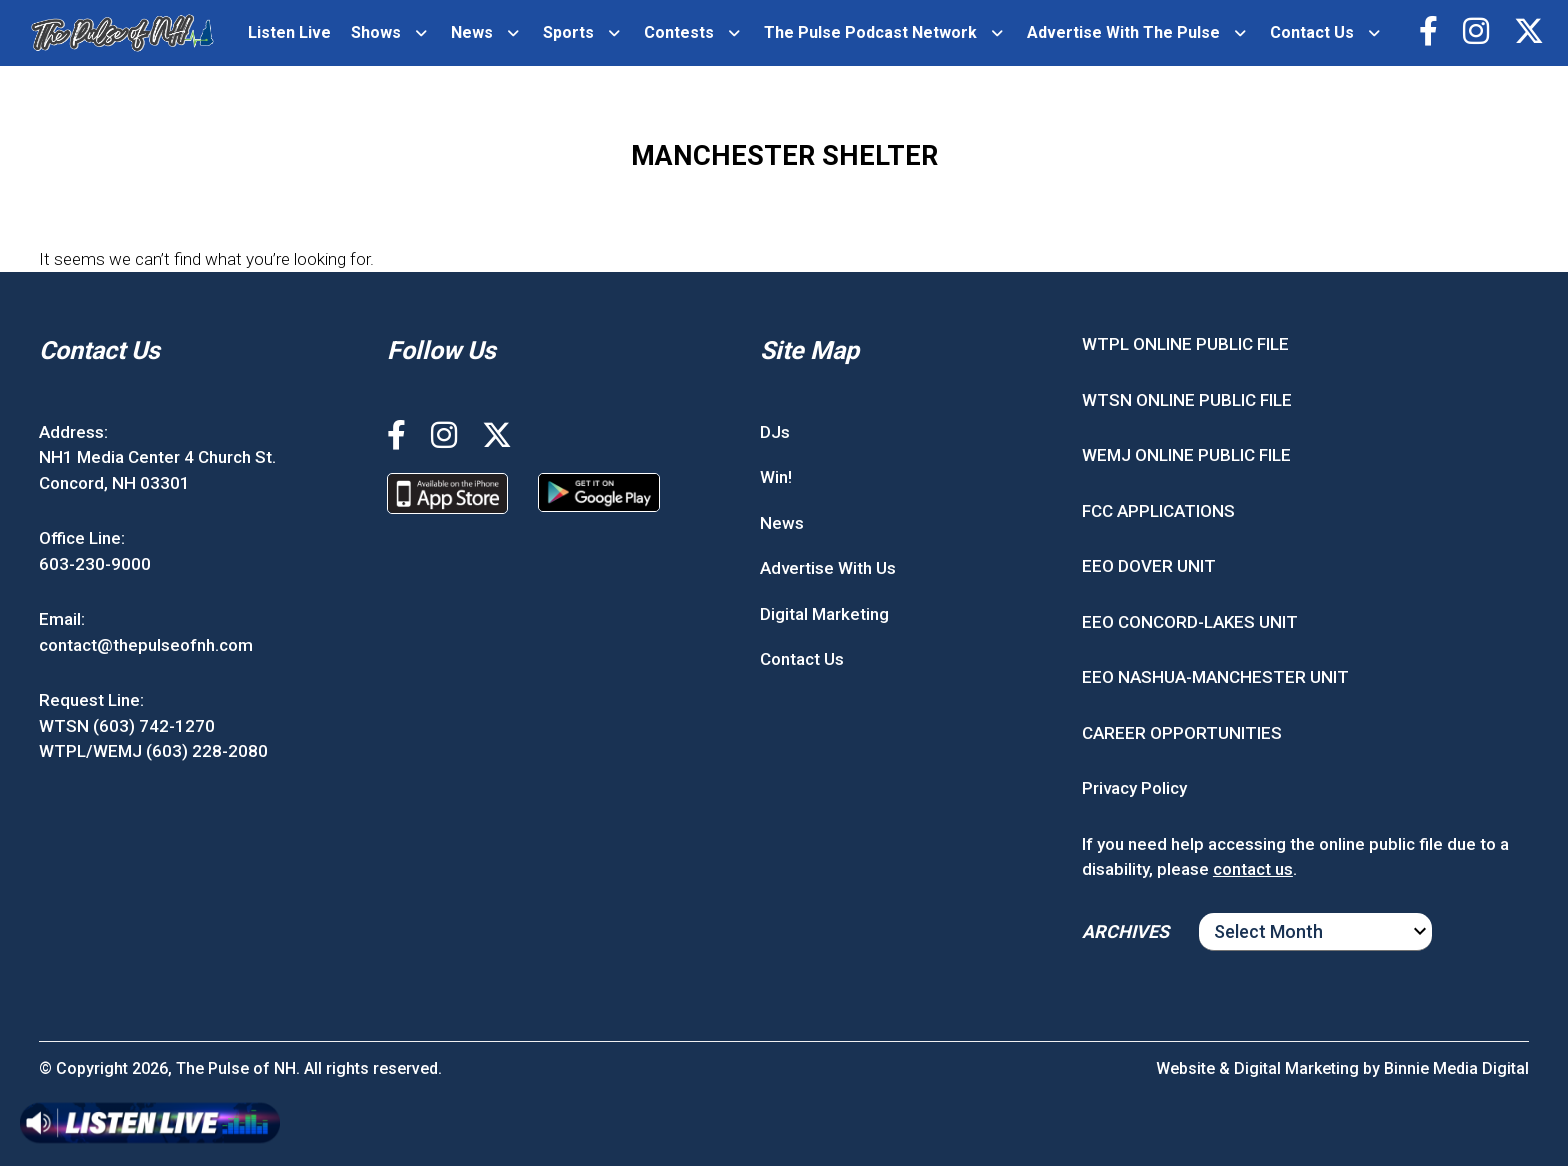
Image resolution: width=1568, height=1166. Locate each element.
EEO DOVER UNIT (1149, 566)
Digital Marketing (824, 614)
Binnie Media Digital (1456, 1068)
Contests (679, 32)
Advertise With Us (828, 568)
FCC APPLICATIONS (1158, 511)
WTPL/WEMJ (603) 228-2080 (153, 751)
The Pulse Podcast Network (870, 32)
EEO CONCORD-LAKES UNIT (1190, 622)
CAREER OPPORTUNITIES (1182, 733)
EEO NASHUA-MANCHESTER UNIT (1215, 677)
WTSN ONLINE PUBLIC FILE (1187, 400)
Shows (376, 32)
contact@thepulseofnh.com (146, 645)
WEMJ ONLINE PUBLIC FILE (1186, 455)
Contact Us (1312, 32)
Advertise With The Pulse (1123, 32)
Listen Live (289, 32)
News (472, 32)
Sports (568, 32)
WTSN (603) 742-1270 (127, 726)
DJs (775, 432)
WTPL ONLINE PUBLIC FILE (1185, 344)
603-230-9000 (95, 564)
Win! (776, 477)
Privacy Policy (1134, 788)
